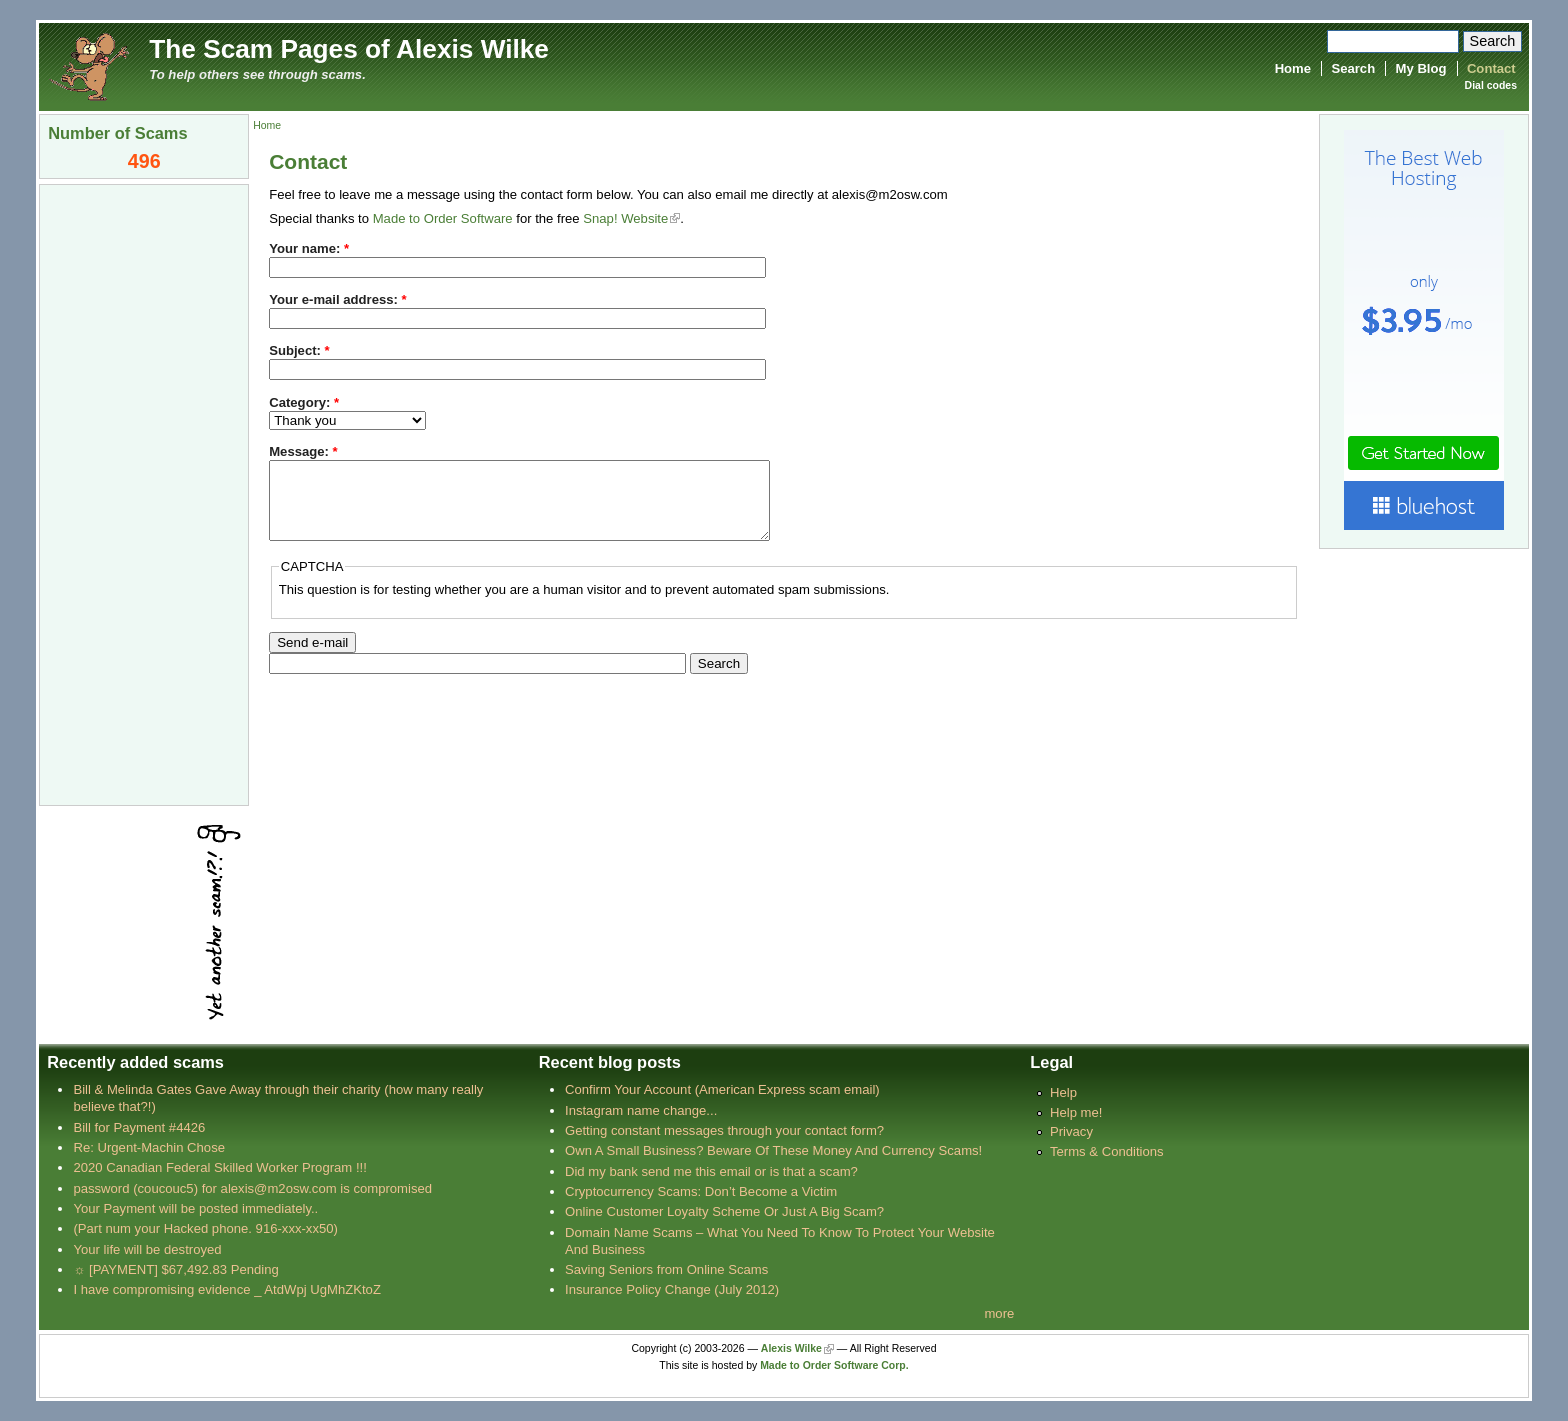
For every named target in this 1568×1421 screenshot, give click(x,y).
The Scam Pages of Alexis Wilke (349, 49)
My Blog (1421, 68)
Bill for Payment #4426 (139, 1127)
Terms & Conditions (1107, 1151)
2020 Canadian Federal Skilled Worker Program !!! (219, 1167)
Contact (1491, 68)
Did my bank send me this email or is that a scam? (711, 1171)
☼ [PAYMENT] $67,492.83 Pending (175, 1269)
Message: (303, 451)
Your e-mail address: (337, 299)
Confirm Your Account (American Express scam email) (722, 1089)
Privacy (1071, 1131)
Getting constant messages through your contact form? (724, 1130)
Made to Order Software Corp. (834, 1365)
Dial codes (1491, 85)
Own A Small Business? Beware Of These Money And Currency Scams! (773, 1150)
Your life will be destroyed (147, 1249)
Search (1353, 68)
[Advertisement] (144, 493)
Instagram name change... (641, 1110)
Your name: (309, 248)
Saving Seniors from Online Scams (666, 1269)
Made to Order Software (443, 218)
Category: (304, 402)
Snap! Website (625, 218)
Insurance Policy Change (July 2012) (672, 1289)
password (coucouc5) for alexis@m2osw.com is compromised (252, 1188)
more (999, 1313)
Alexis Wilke (791, 1348)
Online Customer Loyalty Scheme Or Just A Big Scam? (724, 1211)
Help (1063, 1092)
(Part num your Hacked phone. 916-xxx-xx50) (205, 1228)
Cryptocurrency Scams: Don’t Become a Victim (701, 1191)
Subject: (299, 350)
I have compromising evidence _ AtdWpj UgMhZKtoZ (226, 1289)
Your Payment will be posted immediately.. (195, 1208)
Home (1293, 68)
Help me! (1076, 1112)
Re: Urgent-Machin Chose (149, 1147)
